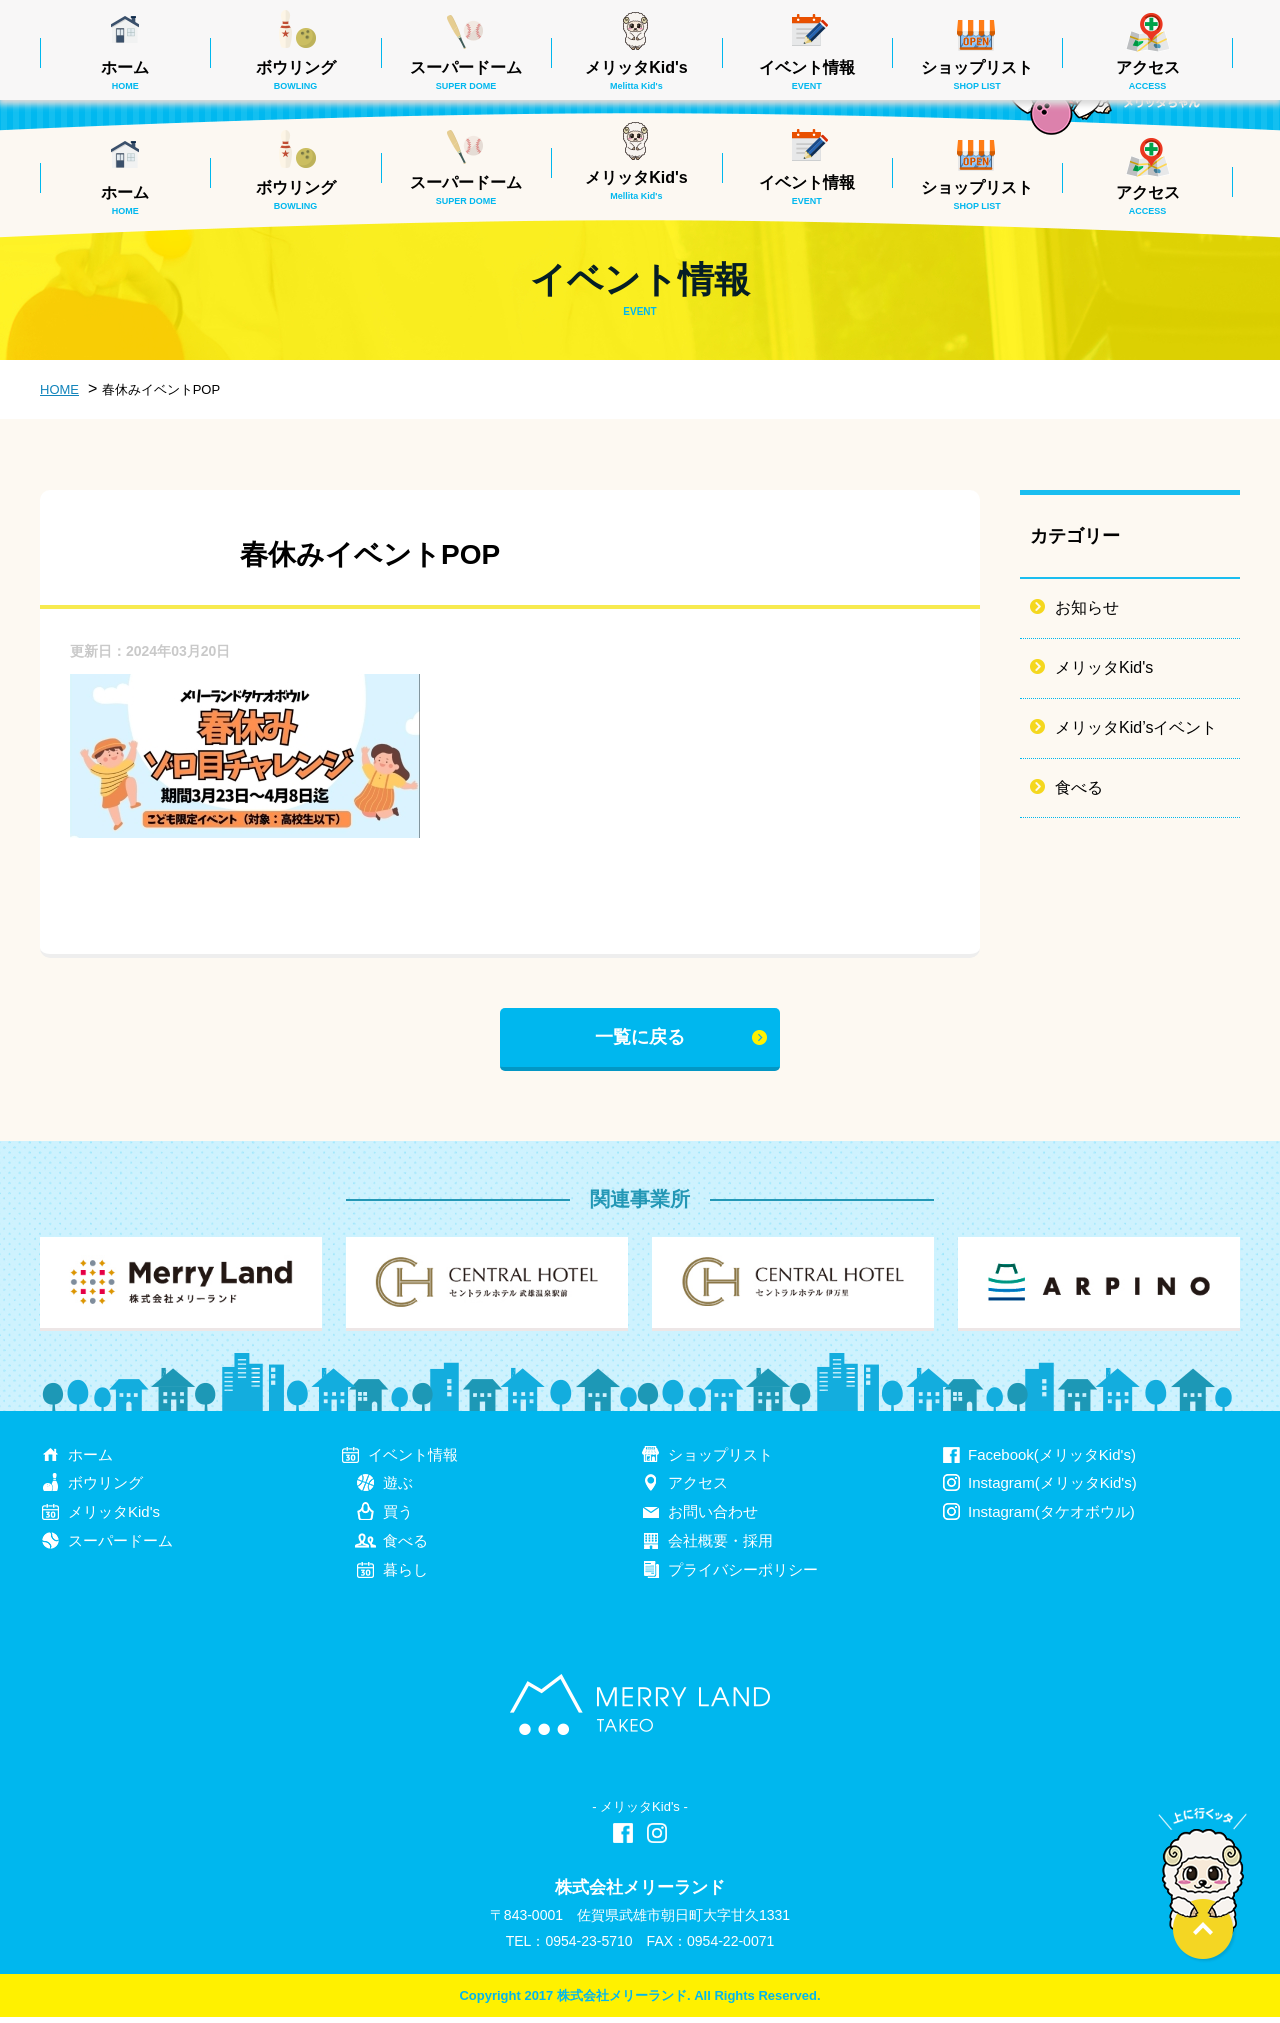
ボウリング (296, 195)
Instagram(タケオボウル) (1051, 1517)
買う (398, 1517)
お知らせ (1087, 607)
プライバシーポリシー (743, 1575)
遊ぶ (398, 1488)
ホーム (125, 200)
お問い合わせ (713, 1517)
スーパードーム (466, 190)
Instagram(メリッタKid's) (1052, 1488)
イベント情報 (807, 190)
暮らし (405, 1575)
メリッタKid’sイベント (1136, 727)
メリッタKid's (636, 185)
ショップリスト (977, 195)
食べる (1079, 787)
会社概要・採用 (720, 1546)
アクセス (1148, 200)
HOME (59, 389)
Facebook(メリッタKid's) (1052, 1459)
